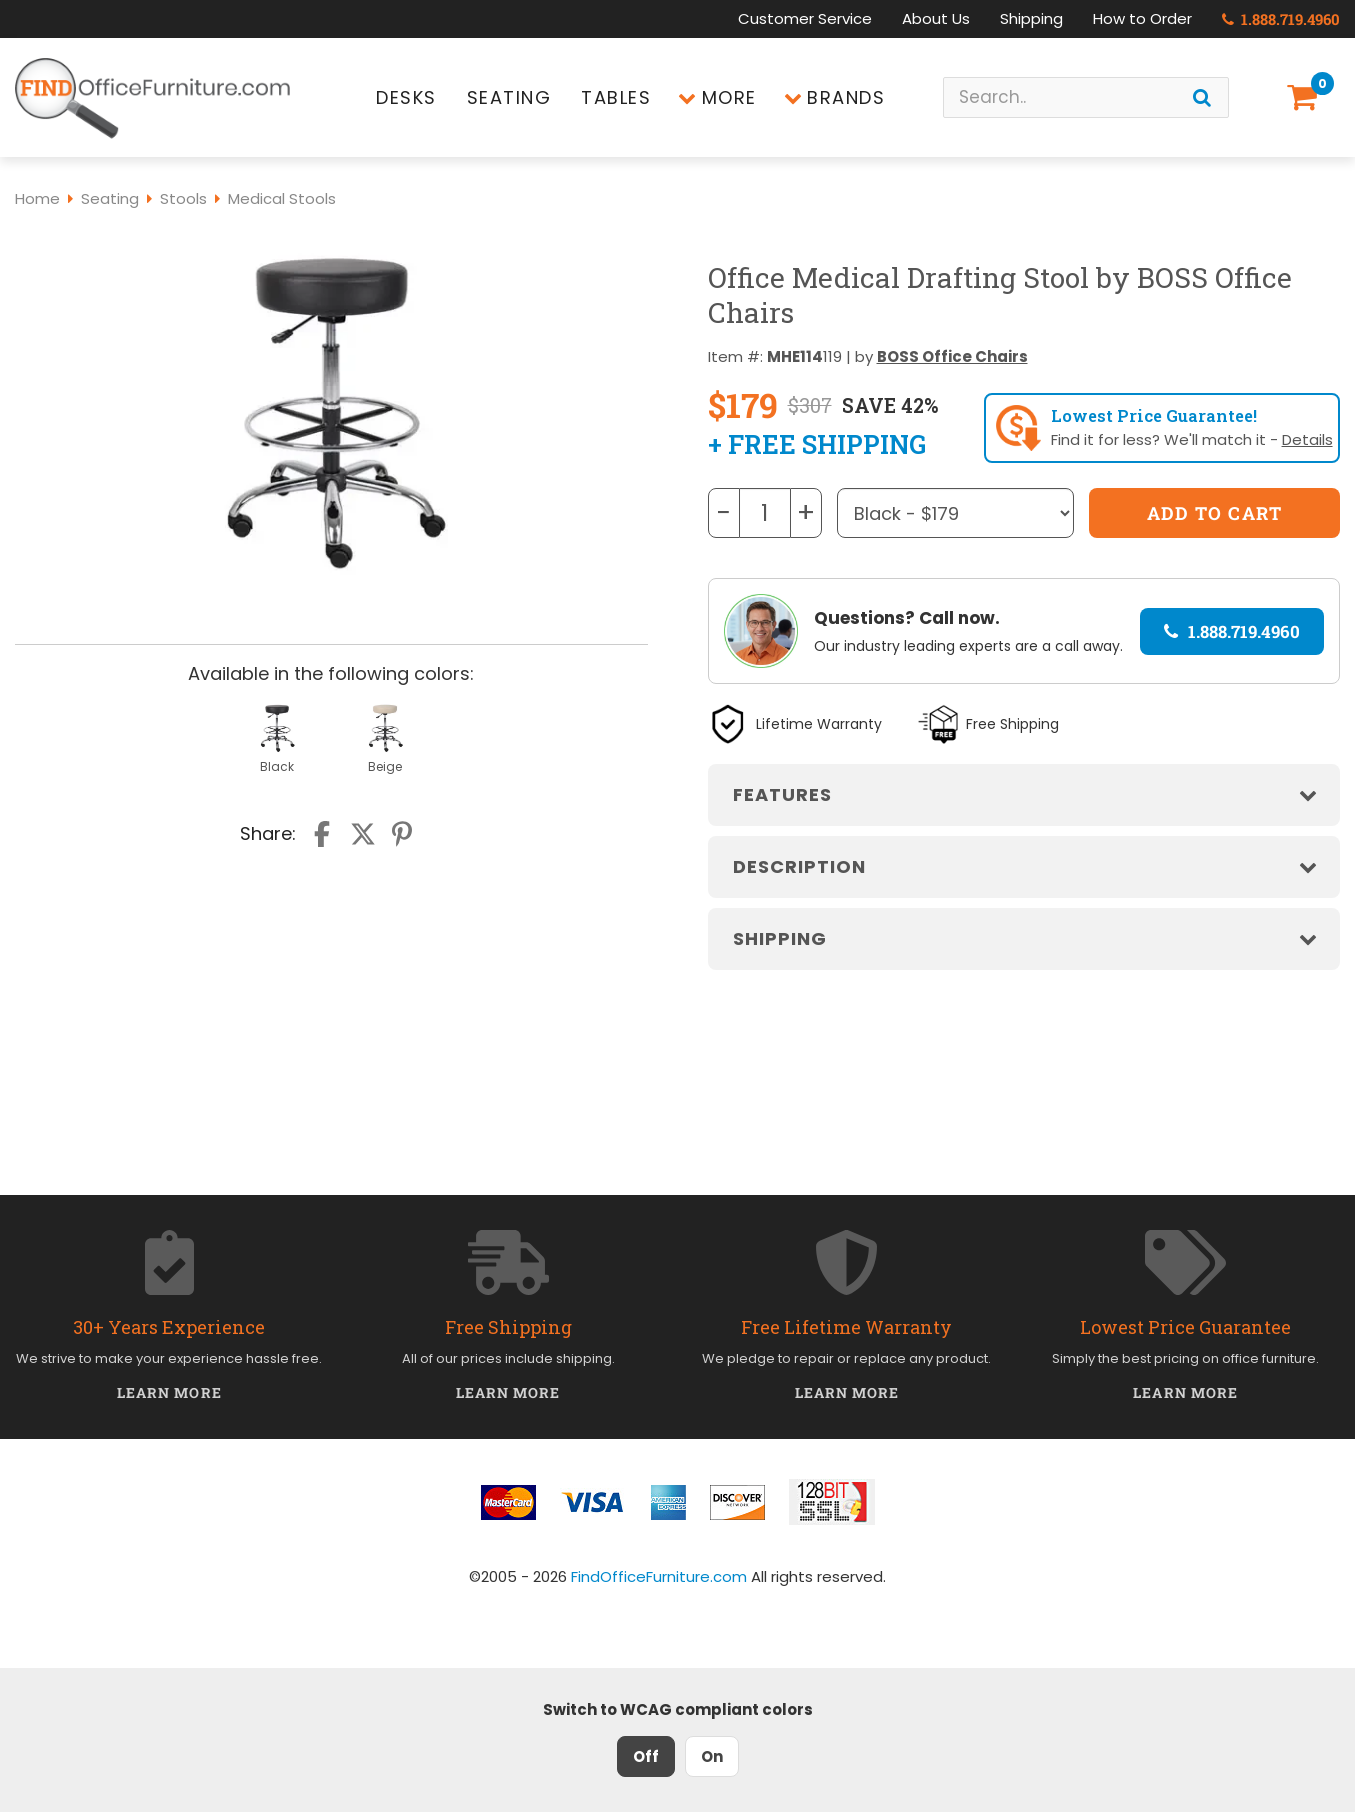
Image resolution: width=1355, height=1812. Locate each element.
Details (1307, 439)
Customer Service (805, 18)
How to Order (1142, 18)
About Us (936, 18)
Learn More (169, 1392)
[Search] (1202, 97)
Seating (509, 97)
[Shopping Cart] (1306, 97)
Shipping (1031, 18)
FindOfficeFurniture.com (659, 1576)
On (712, 1756)
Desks (406, 97)
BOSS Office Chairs (952, 356)
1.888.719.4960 (1281, 19)
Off (646, 1756)
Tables (616, 97)
